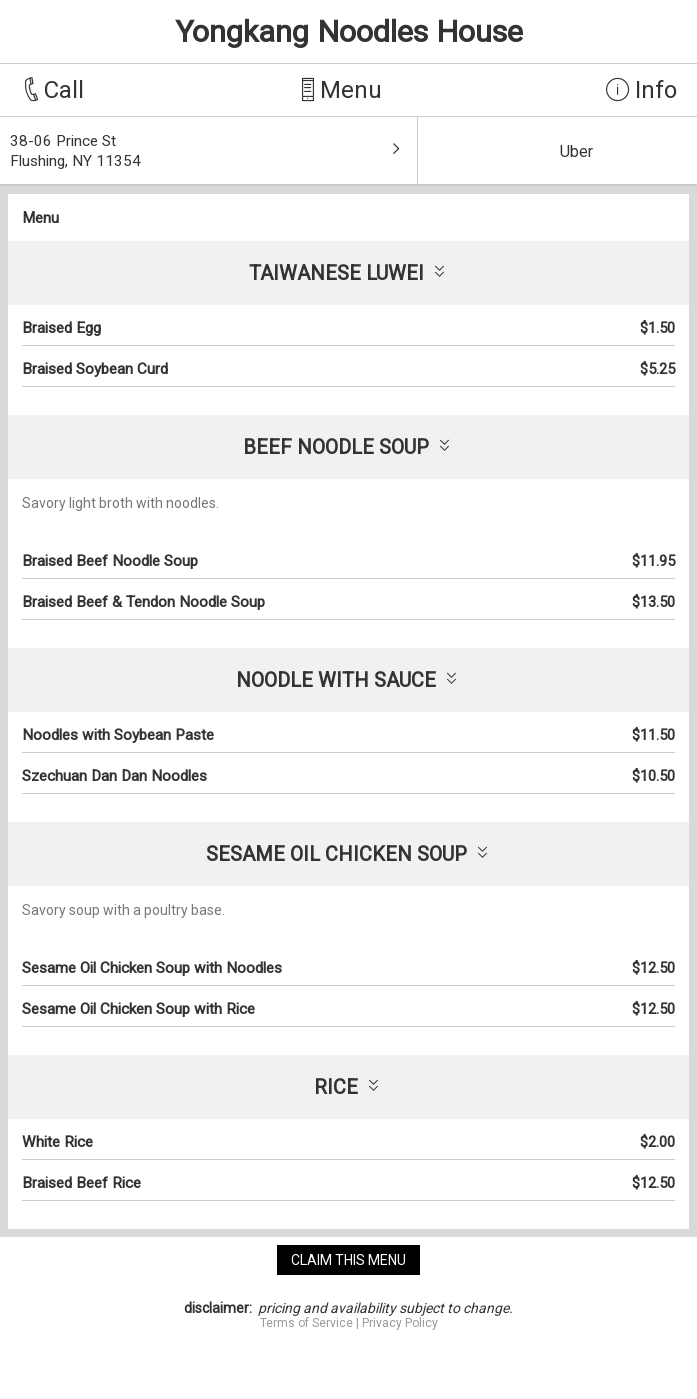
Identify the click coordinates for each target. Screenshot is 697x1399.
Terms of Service (306, 1323)
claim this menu (348, 1260)
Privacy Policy (400, 1323)
